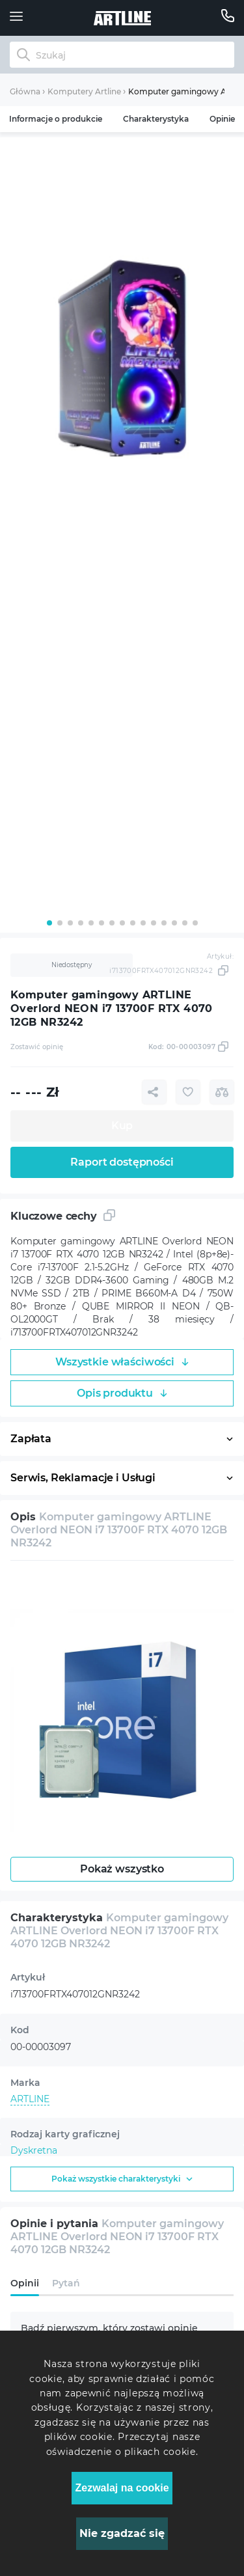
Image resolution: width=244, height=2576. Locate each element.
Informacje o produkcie (55, 119)
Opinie (222, 119)
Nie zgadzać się (122, 2533)
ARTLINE (29, 2099)
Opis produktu (122, 1393)
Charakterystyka (156, 119)
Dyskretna (33, 2150)
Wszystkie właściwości (122, 1362)
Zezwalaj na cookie (122, 2487)
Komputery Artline (84, 91)
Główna (25, 91)
